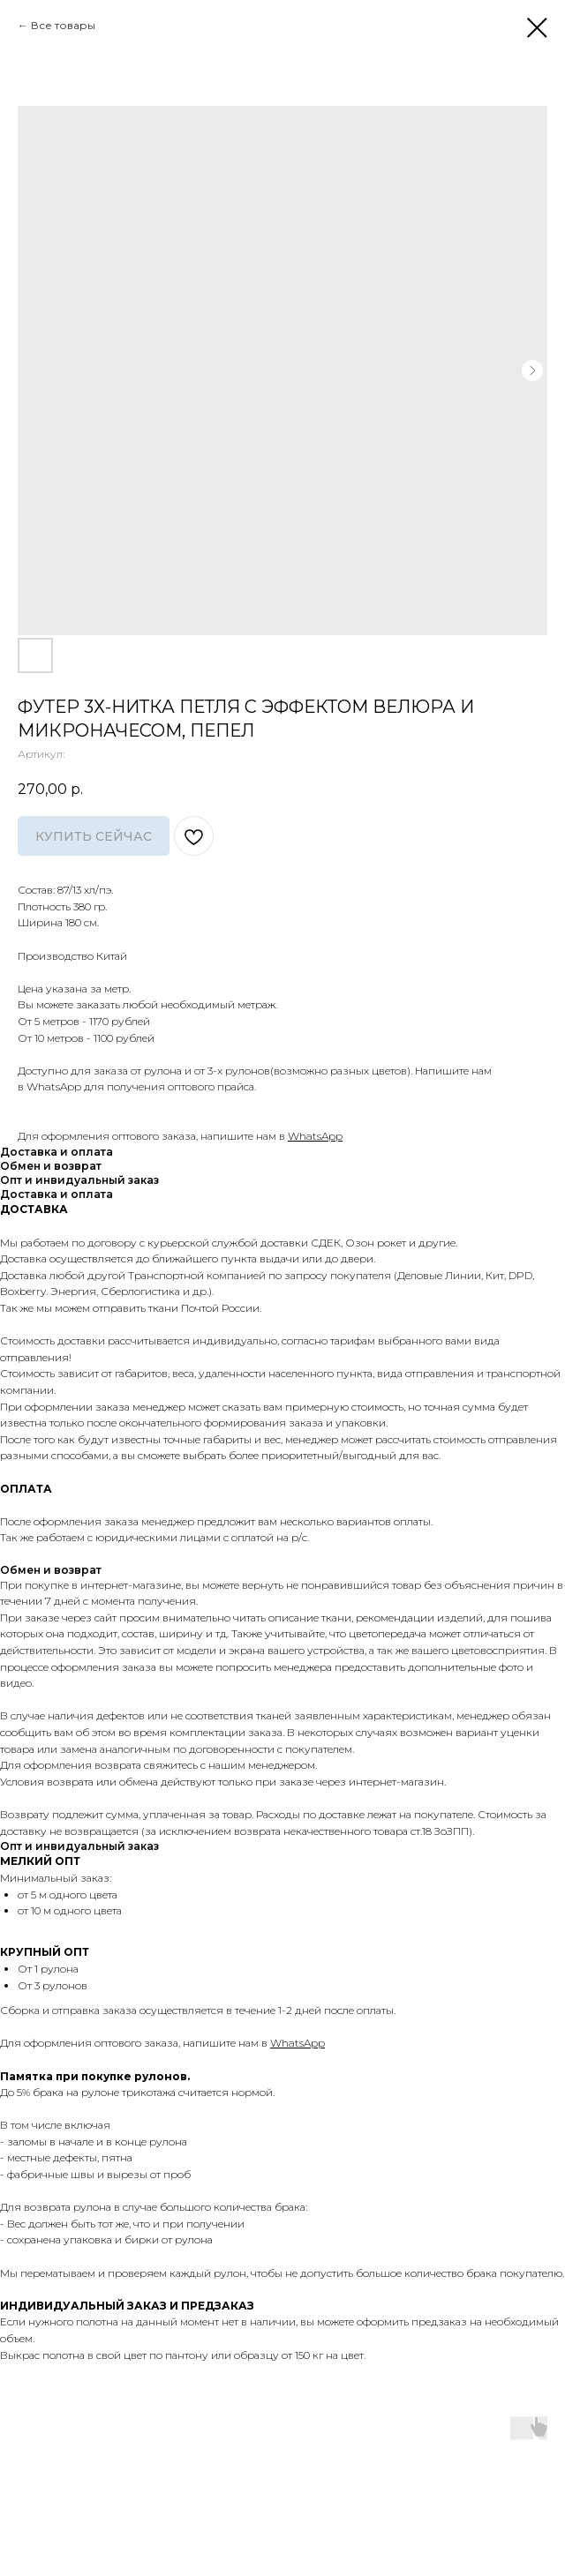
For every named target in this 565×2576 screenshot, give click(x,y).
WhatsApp (315, 1135)
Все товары (63, 25)
